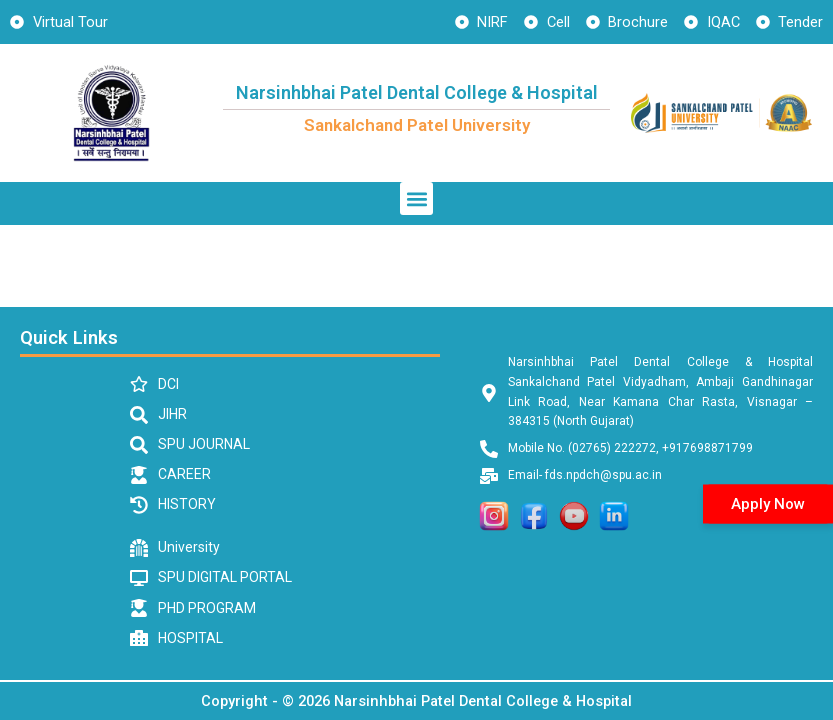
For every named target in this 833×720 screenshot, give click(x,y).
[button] (416, 198)
